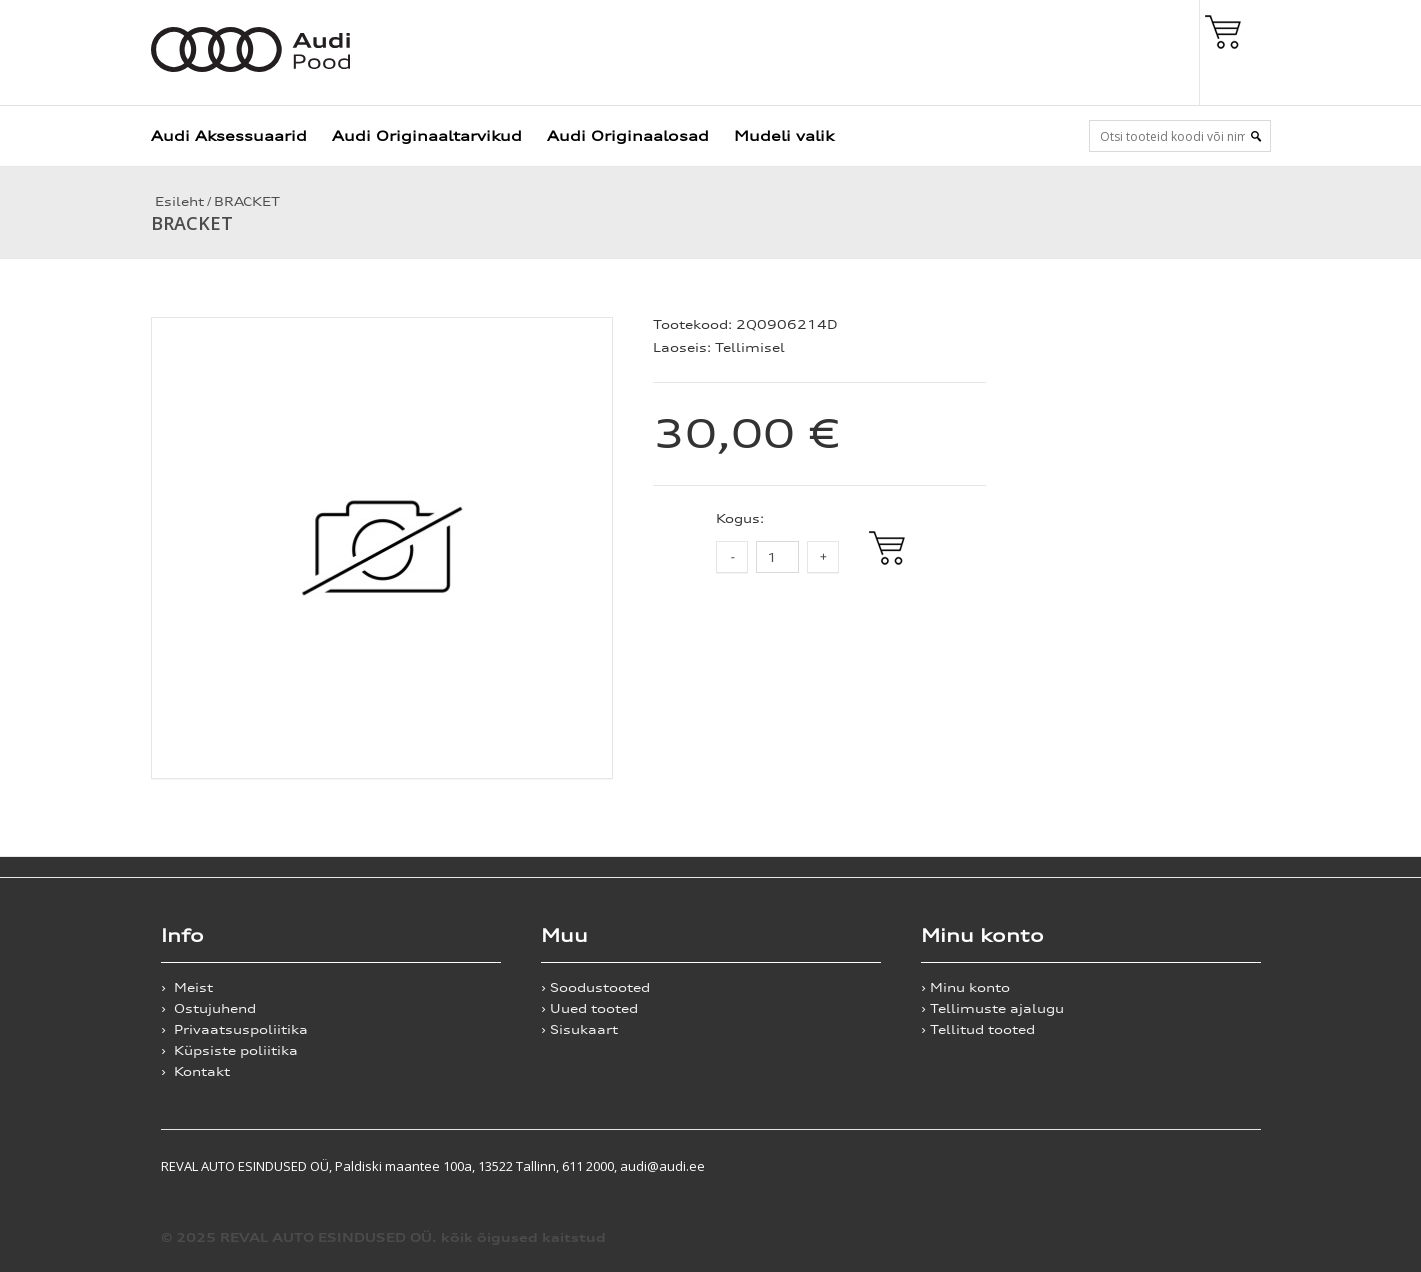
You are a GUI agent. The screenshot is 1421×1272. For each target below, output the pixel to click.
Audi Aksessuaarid (229, 135)
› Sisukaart (579, 1029)
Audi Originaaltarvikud (427, 135)
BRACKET (247, 201)
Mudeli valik (784, 135)
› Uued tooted (589, 1008)
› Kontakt (195, 1071)
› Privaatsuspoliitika (234, 1029)
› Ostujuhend (208, 1008)
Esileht (177, 201)
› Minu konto (965, 987)
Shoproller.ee (1226, 1166)
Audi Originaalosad (628, 135)
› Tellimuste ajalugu (992, 1008)
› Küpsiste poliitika (229, 1050)
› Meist (187, 987)
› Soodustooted (595, 987)
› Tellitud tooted (978, 1029)
